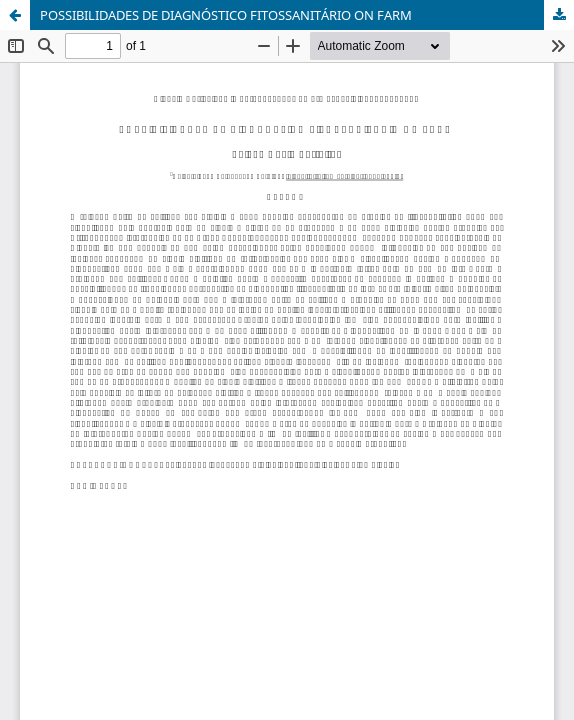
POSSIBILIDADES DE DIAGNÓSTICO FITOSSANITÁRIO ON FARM (226, 15)
